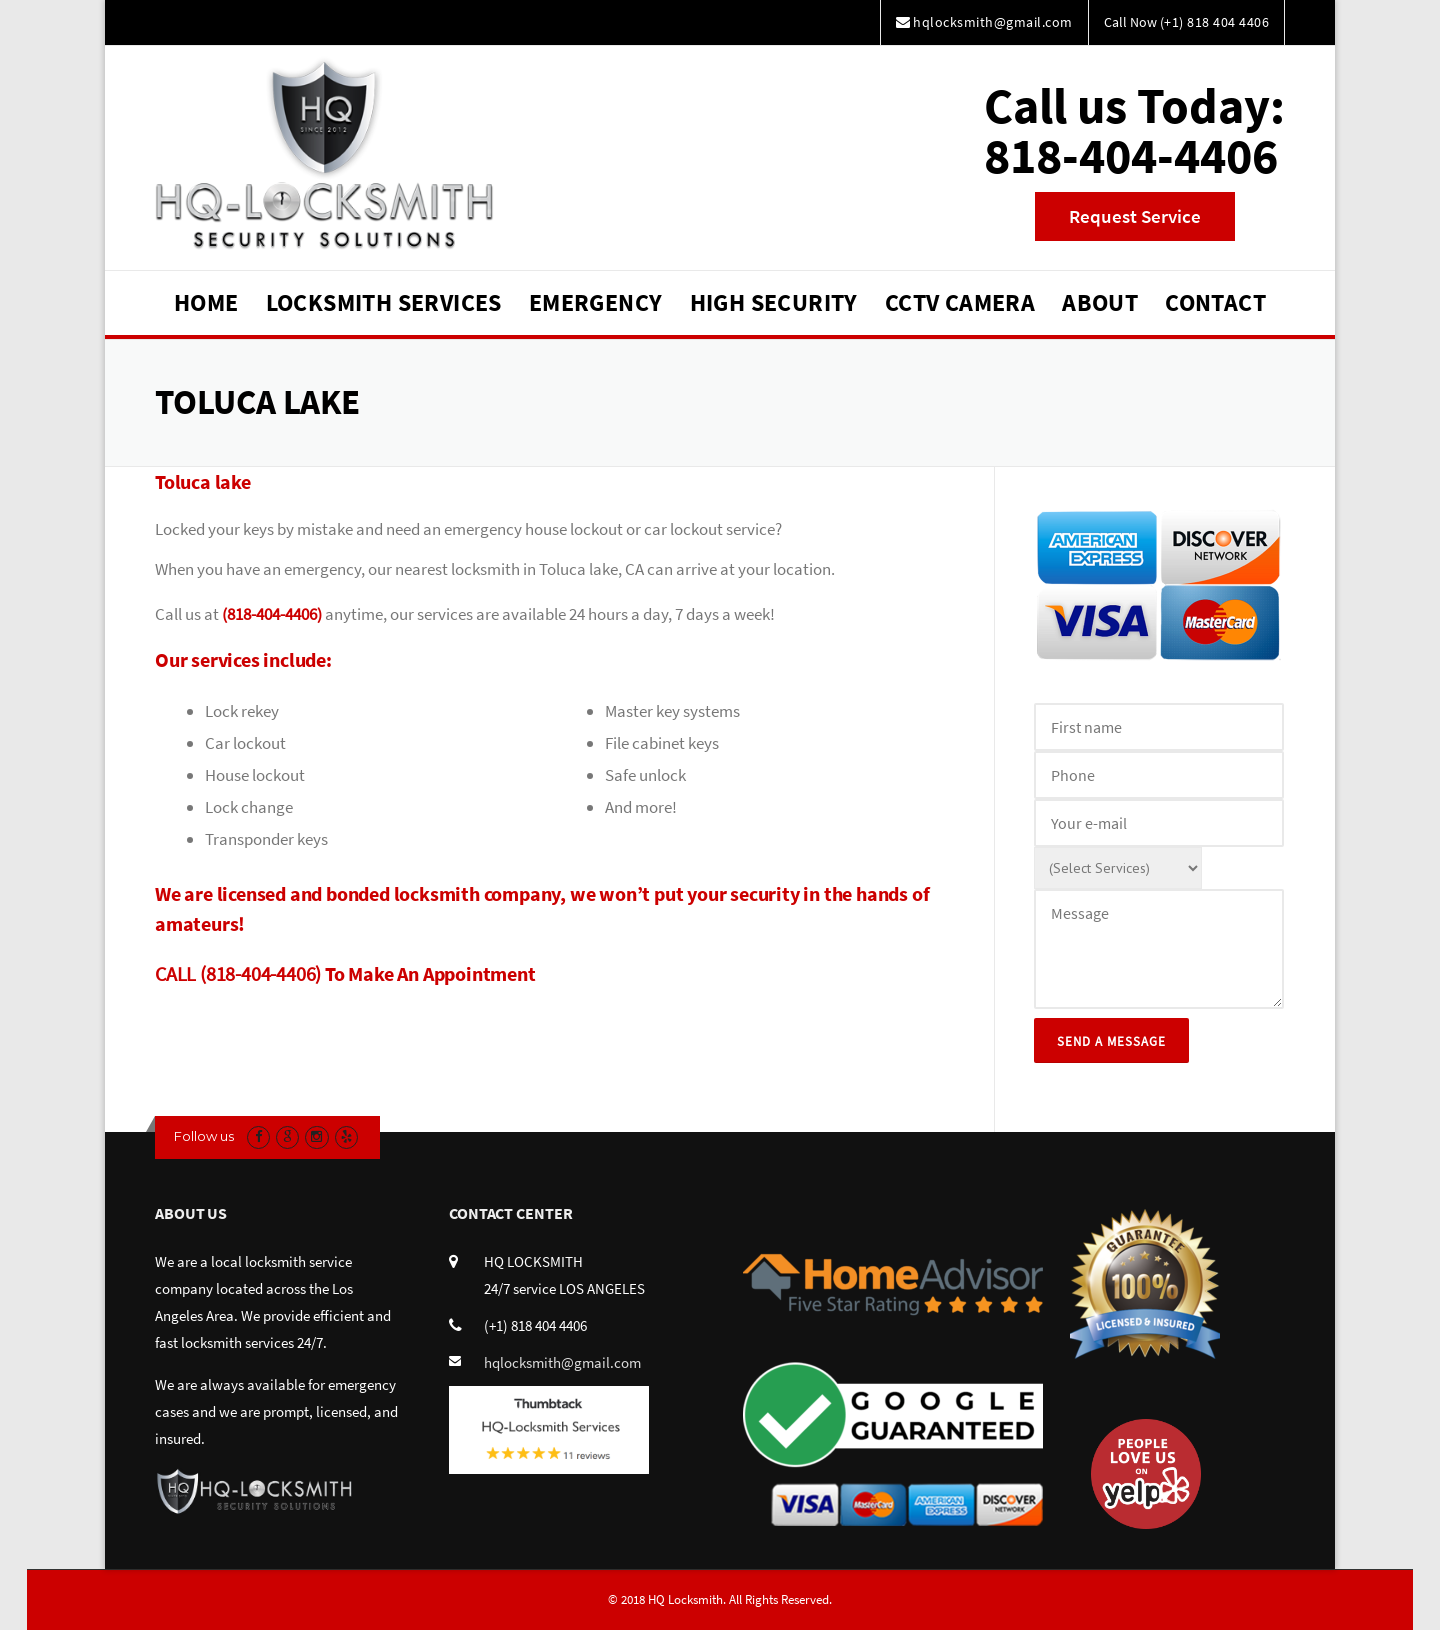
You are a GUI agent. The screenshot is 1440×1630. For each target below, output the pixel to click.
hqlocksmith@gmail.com (562, 1362)
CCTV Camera (960, 302)
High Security (774, 302)
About (1100, 302)
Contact (1215, 302)
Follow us (204, 1136)
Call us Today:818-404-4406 (1134, 131)
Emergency (596, 302)
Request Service (1135, 216)
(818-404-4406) (272, 614)
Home (206, 302)
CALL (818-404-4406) (238, 973)
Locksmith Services (384, 302)
